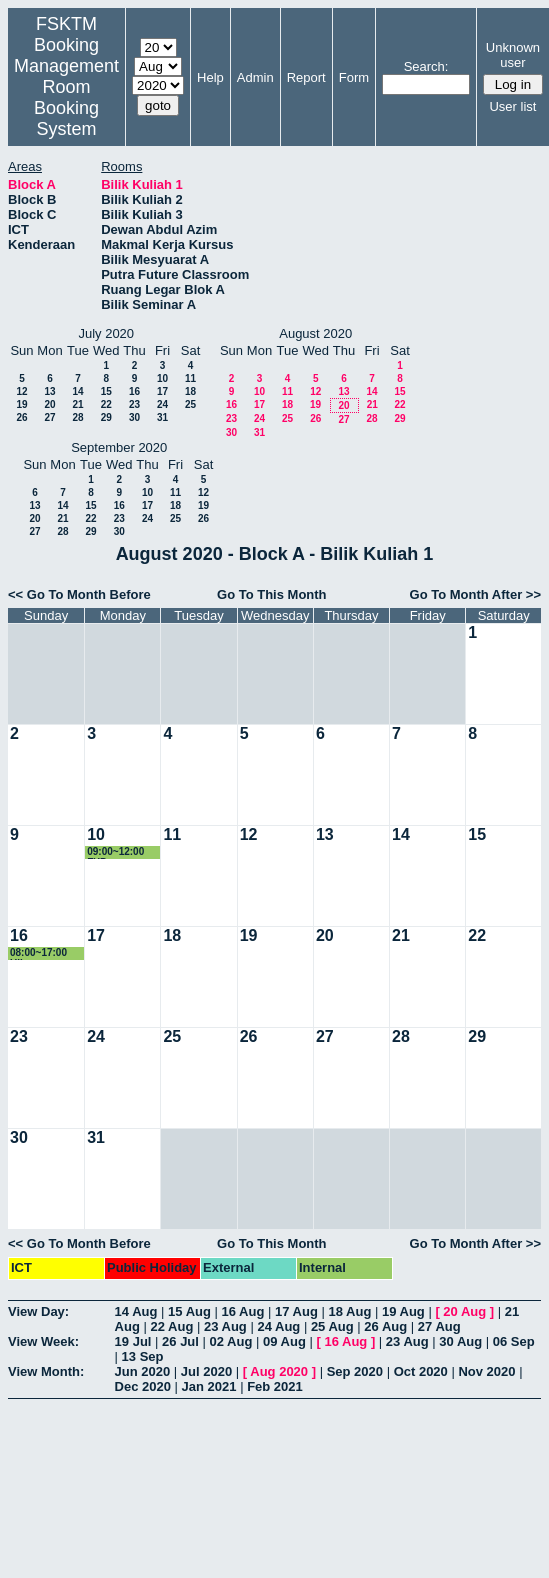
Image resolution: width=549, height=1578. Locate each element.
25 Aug (332, 1326)
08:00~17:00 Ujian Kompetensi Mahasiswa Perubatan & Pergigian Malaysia (39, 953)
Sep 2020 (355, 1371)
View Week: (43, 1341)
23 (134, 404)
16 (134, 391)
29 (106, 417)
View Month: (46, 1371)
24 (162, 404)
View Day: (38, 1311)
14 (77, 391)
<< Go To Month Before (79, 594)
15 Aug (189, 1311)
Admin (255, 77)
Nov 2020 (486, 1371)
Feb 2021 (275, 1386)
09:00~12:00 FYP (115, 852)
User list (512, 106)
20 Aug (464, 1311)
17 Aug (296, 1311)
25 (190, 404)
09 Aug (284, 1341)
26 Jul (180, 1341)
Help (210, 77)
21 (77, 404)
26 (21, 417)
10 (162, 378)
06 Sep (514, 1341)
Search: (426, 66)
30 (134, 417)
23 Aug (225, 1326)
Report (306, 77)
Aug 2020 (279, 1371)
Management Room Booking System (66, 97)
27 (49, 417)
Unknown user (513, 55)
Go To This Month (272, 594)
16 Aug (243, 1311)
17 (162, 391)
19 (21, 404)
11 (190, 378)
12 (21, 391)
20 (49, 404)
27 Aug (439, 1326)
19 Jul (133, 1341)
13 (49, 391)
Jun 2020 (143, 1371)
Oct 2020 (421, 1371)
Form (354, 77)
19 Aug (403, 1311)
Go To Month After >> (475, 594)
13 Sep (143, 1356)
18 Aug (349, 1311)
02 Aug (231, 1341)
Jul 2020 (206, 1371)
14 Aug (136, 1311)
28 (77, 417)
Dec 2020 (143, 1386)
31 (162, 417)
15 (106, 391)
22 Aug (171, 1326)
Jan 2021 (209, 1386)
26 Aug (385, 1326)
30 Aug (460, 1341)
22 (106, 404)
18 (190, 391)
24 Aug (278, 1326)
